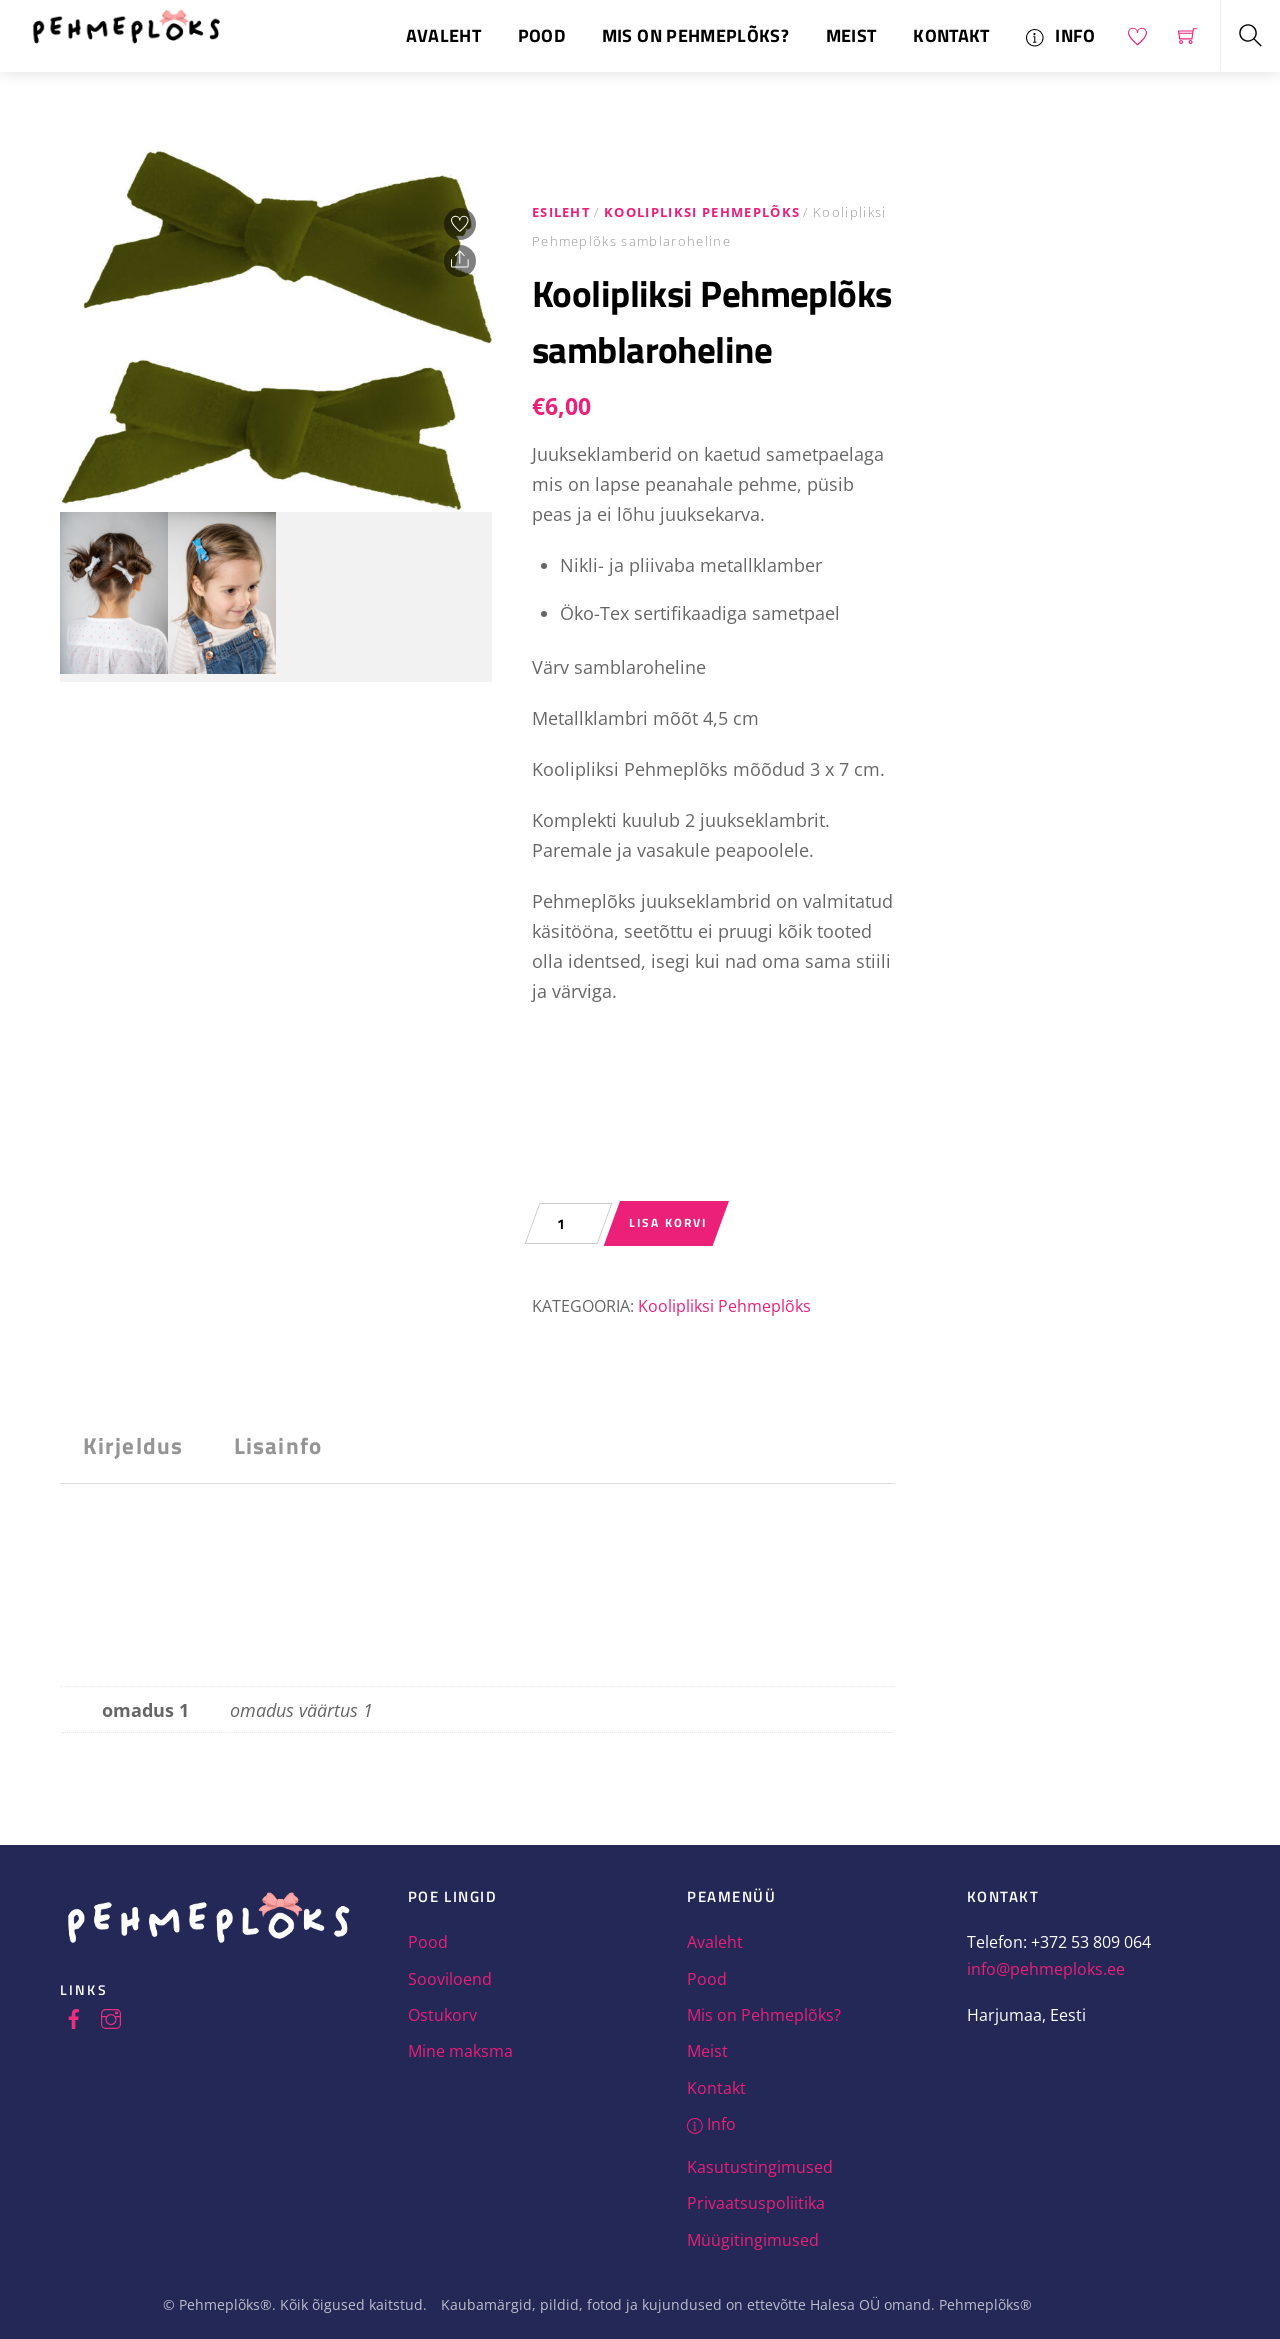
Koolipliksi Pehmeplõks (702, 212)
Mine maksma (460, 2051)
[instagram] (111, 2016)
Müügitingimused (753, 2240)
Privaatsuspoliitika (756, 2203)
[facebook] (74, 2016)
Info (1060, 35)
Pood (541, 35)
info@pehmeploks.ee (1046, 1969)
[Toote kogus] (568, 1223)
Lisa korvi (668, 1222)
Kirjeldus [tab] (133, 1445)
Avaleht (443, 35)
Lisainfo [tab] (278, 1445)
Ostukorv (442, 2015)
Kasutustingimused (760, 2167)
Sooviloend (450, 1979)
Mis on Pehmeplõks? (695, 35)
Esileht (561, 212)
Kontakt (951, 35)
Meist (851, 35)
